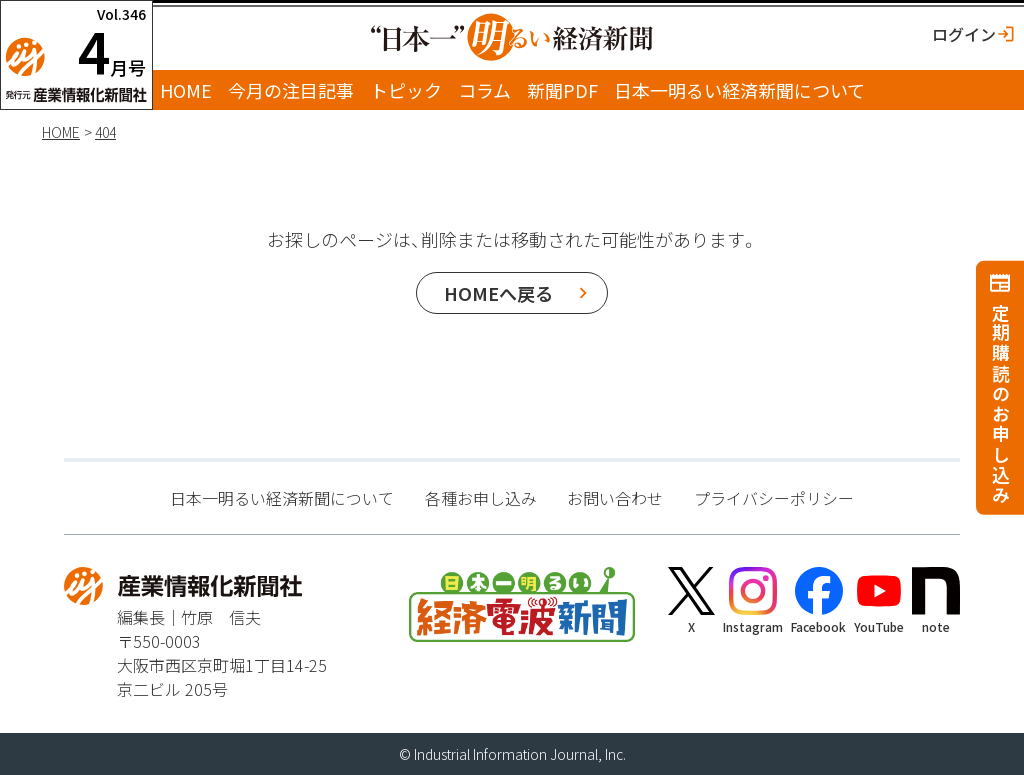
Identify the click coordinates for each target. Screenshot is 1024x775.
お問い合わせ (615, 498)
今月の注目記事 (291, 90)
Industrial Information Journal (506, 754)
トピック (406, 90)
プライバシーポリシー (774, 498)
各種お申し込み (481, 498)
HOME (186, 90)
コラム (484, 90)
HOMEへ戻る (498, 293)
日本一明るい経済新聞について (739, 90)
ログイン (964, 34)
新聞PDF (562, 90)
